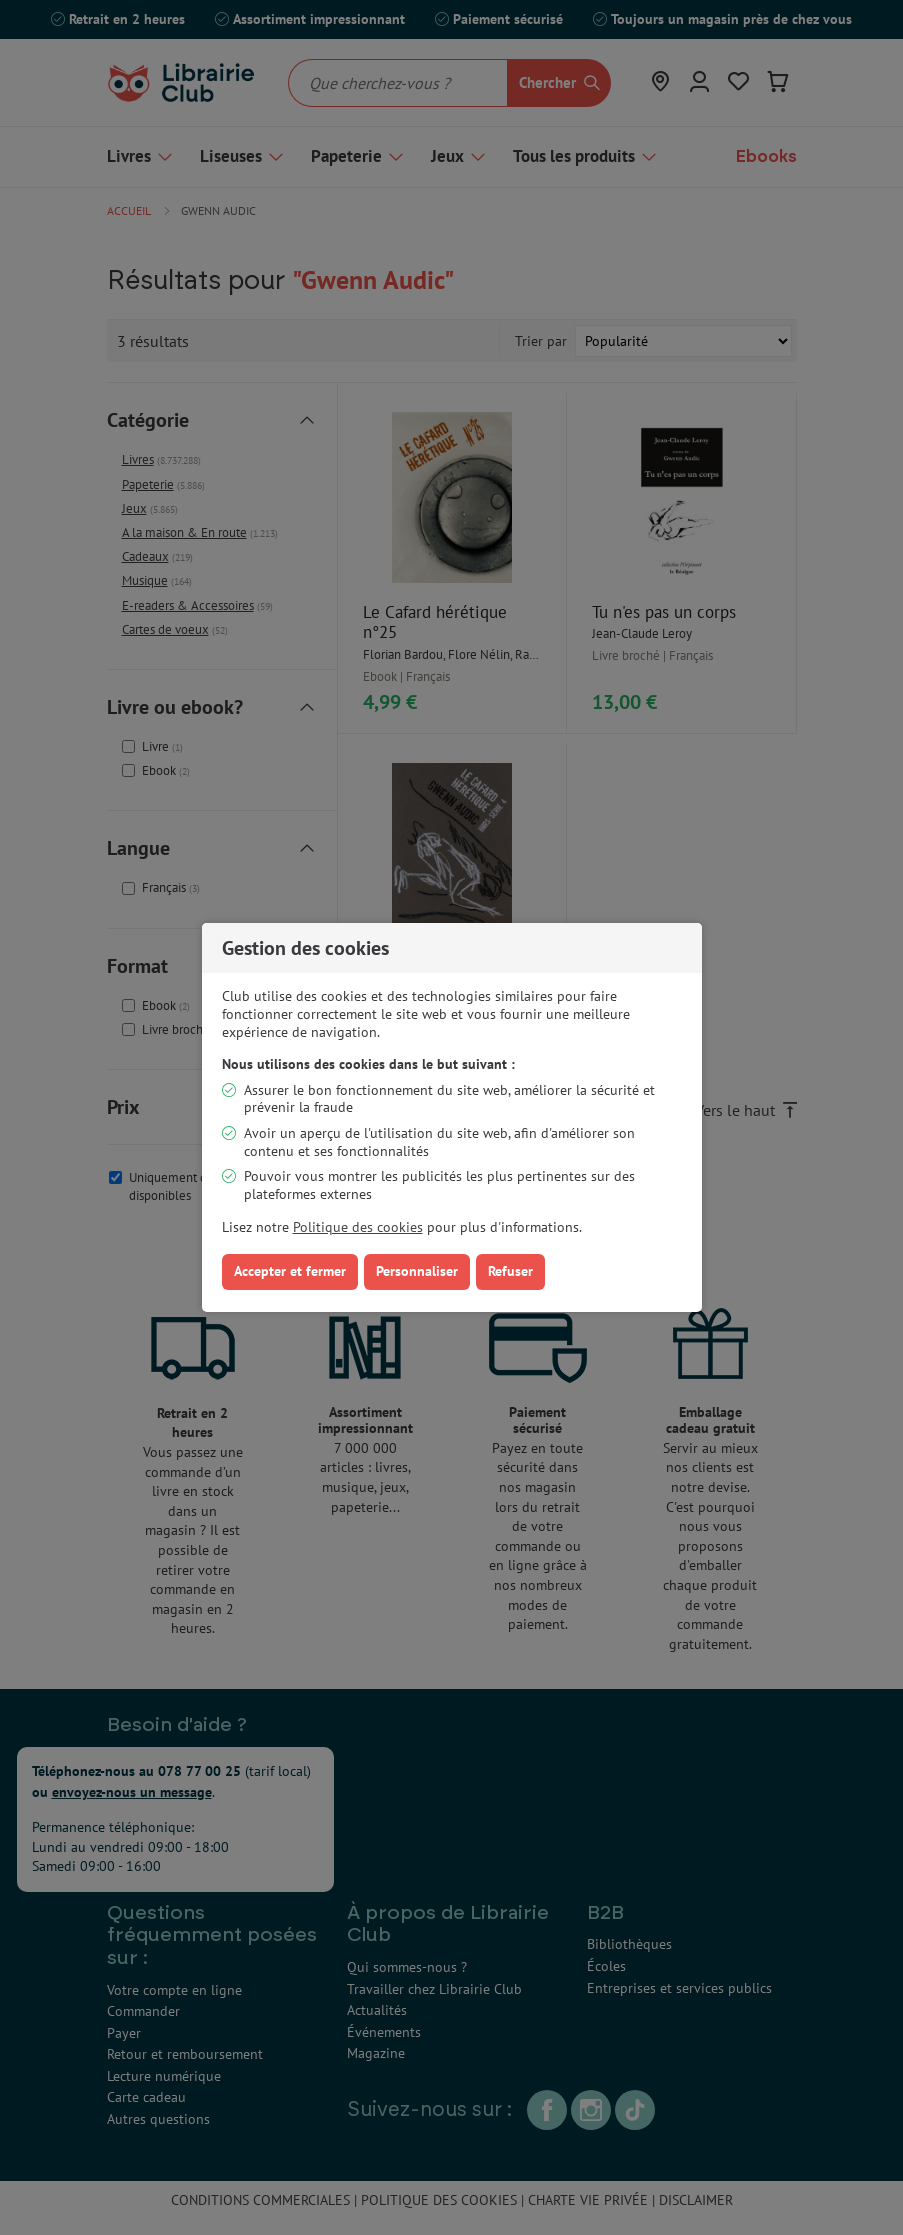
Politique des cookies (358, 1227)
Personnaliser (417, 1271)
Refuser (510, 1271)
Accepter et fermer (290, 1271)
